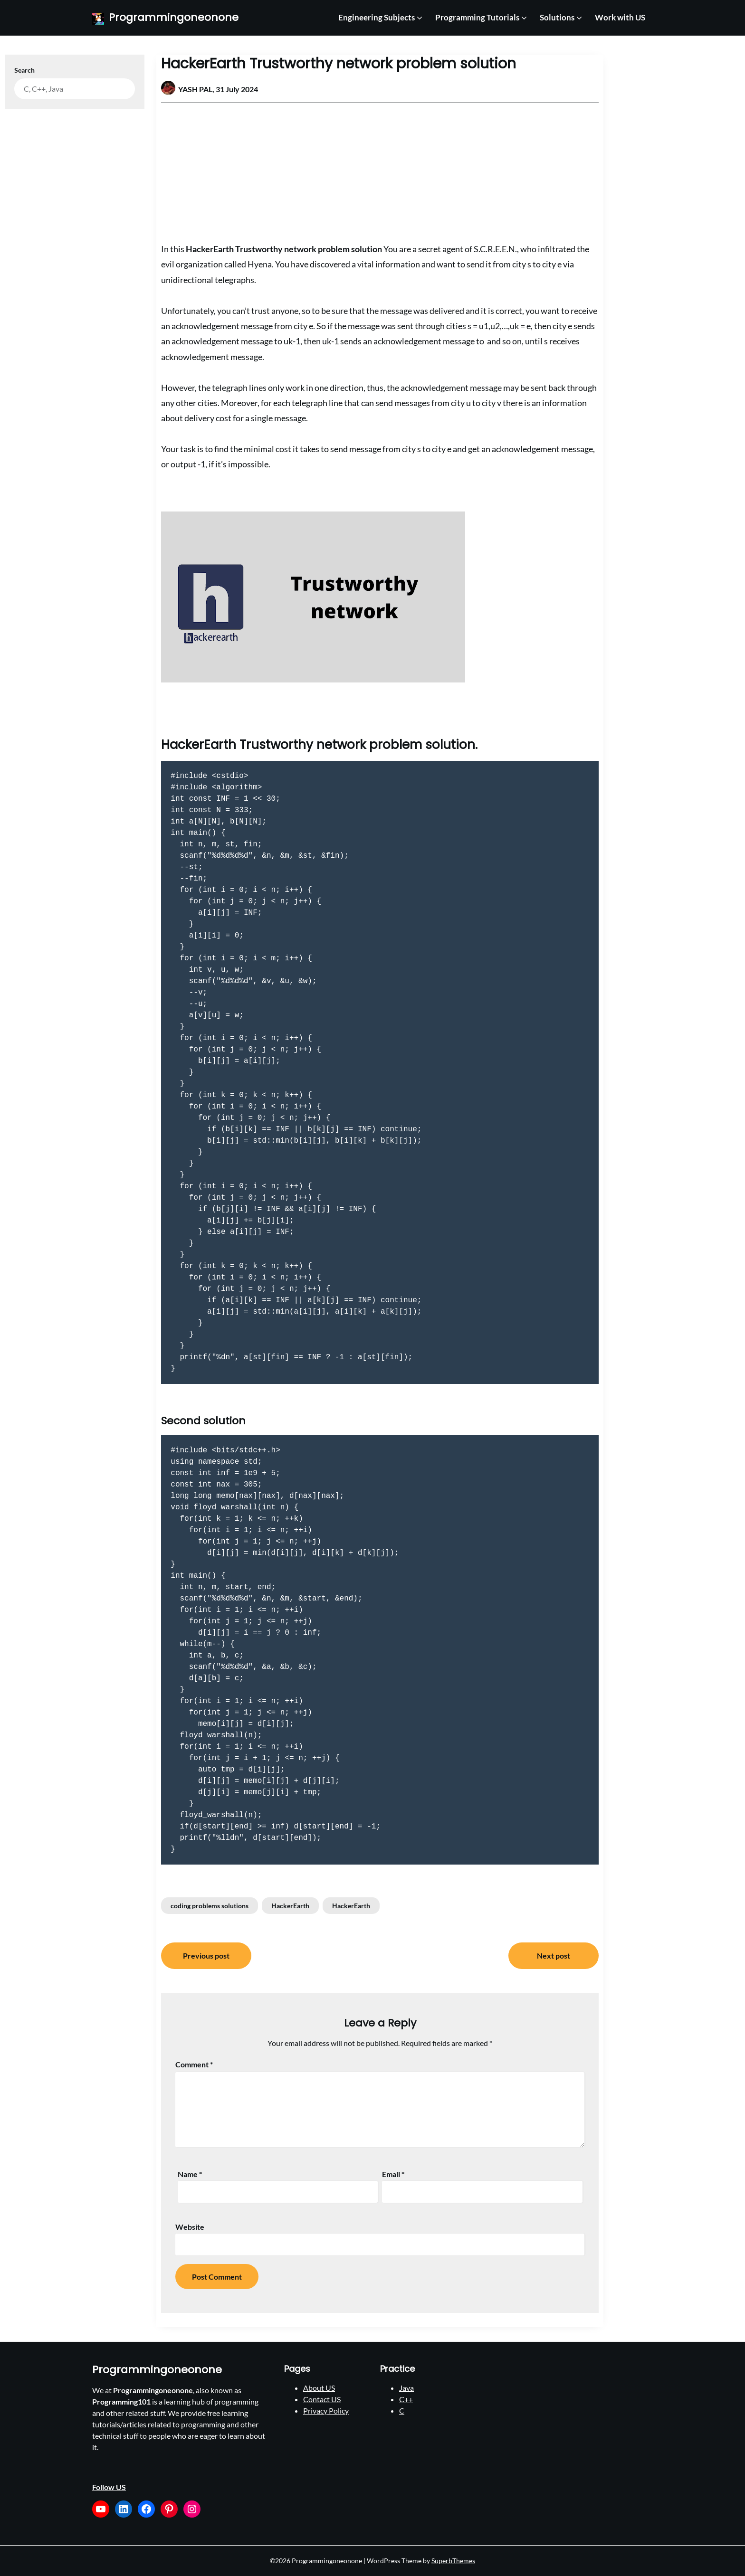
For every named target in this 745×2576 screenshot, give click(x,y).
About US (319, 2387)
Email (393, 2173)
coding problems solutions (209, 1906)
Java (406, 2387)
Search (24, 70)
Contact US (322, 2399)
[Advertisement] (379, 171)
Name (190, 2173)
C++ (406, 2399)
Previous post (206, 1955)
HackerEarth (290, 1906)
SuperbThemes (453, 2561)
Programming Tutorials (477, 17)
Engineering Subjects (376, 17)
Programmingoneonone (174, 18)
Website (189, 2226)
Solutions (557, 17)
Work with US (620, 17)
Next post (553, 1955)
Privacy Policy (326, 2410)
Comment (194, 2064)
